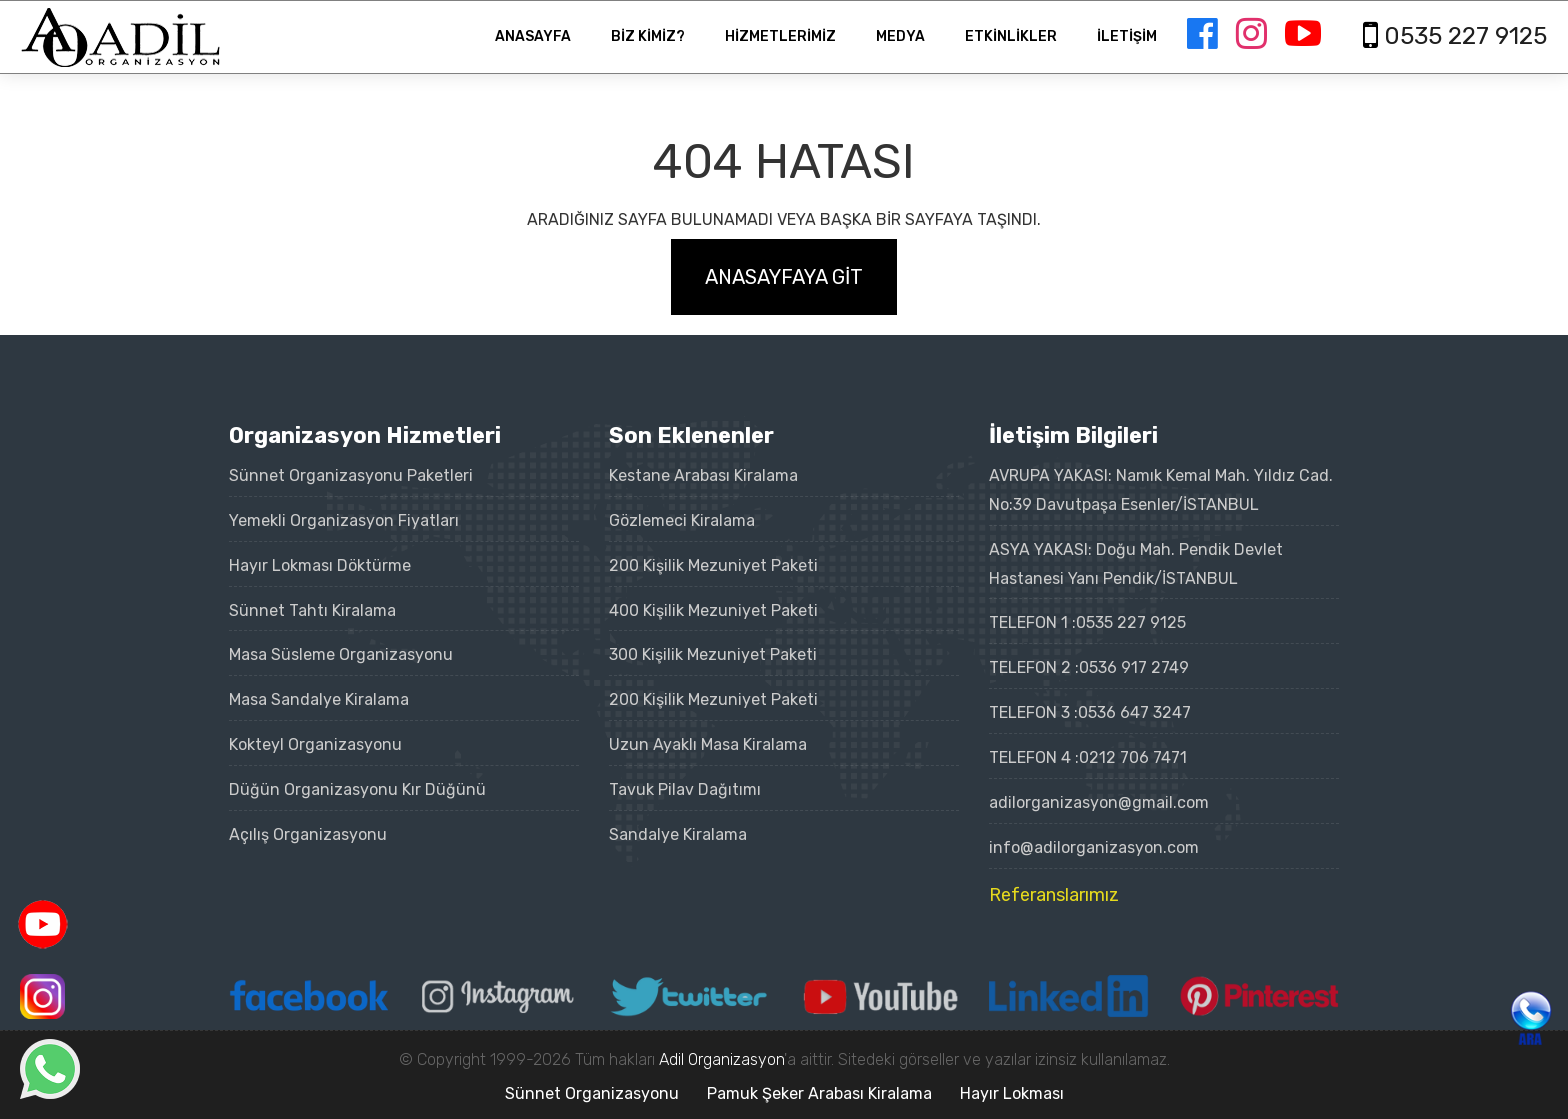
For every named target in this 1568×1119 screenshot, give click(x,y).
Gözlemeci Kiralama (682, 520)
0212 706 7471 (1133, 757)
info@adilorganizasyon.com (1094, 847)
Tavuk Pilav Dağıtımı (685, 789)
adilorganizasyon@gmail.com (1099, 802)
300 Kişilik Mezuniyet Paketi (713, 654)
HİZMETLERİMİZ (780, 36)
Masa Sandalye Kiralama (319, 699)
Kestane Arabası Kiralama (703, 475)
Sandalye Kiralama (678, 834)
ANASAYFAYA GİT (784, 277)
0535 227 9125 (1131, 622)
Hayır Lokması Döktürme (320, 565)
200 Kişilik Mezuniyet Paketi (713, 565)
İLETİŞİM (1127, 36)
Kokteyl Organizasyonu (315, 744)
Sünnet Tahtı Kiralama (312, 610)
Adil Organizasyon (721, 1059)
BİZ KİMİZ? (648, 36)
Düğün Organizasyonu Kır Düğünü (357, 789)
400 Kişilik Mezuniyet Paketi (713, 610)
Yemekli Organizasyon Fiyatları (344, 520)
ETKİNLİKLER (1011, 36)
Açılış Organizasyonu (308, 834)
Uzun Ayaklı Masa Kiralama (708, 744)
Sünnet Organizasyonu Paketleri (351, 475)
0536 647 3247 (1134, 712)
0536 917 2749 (1134, 667)
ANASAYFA (533, 36)
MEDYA (900, 36)
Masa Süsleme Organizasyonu (341, 654)
